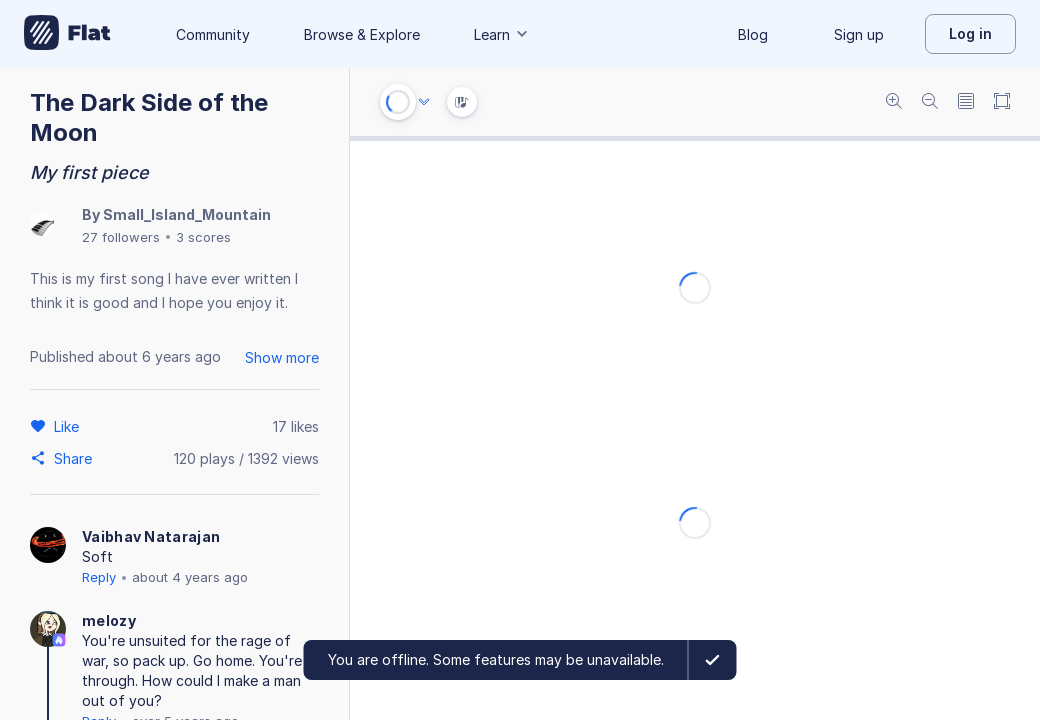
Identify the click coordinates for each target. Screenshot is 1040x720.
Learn (502, 34)
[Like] (69, 426)
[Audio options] (424, 102)
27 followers (121, 237)
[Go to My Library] (67, 34)
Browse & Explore (362, 34)
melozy (109, 620)
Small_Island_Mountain (187, 214)
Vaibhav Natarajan (151, 536)
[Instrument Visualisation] (462, 102)
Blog (753, 34)
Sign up (859, 34)
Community (213, 34)
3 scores (203, 237)
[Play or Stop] (398, 102)
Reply (99, 577)
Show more (282, 357)
